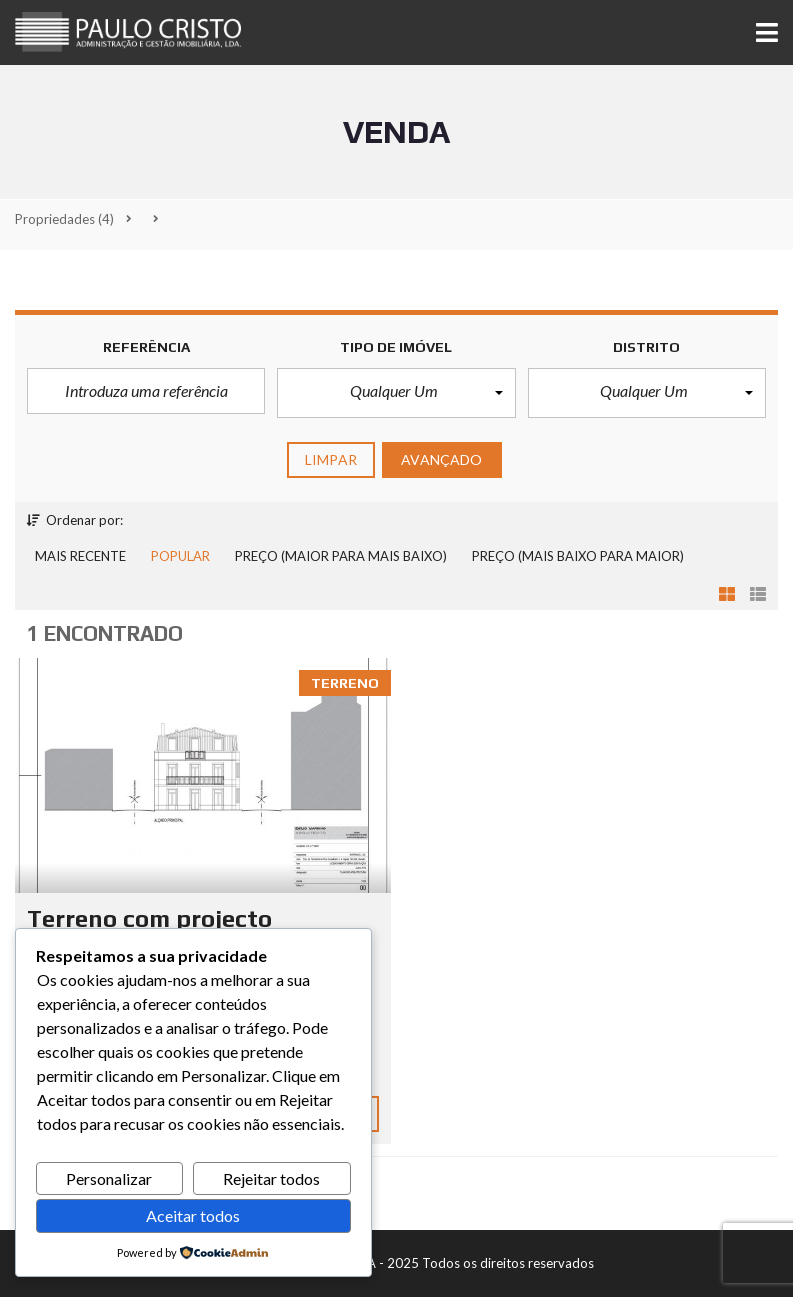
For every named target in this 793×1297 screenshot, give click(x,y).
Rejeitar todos (271, 1178)
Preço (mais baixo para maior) (578, 556)
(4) (64, 219)
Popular (180, 556)
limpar (331, 459)
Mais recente (80, 556)
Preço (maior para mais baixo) (341, 556)
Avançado (441, 459)
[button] (396, 393)
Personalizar (109, 1178)
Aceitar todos (193, 1215)
